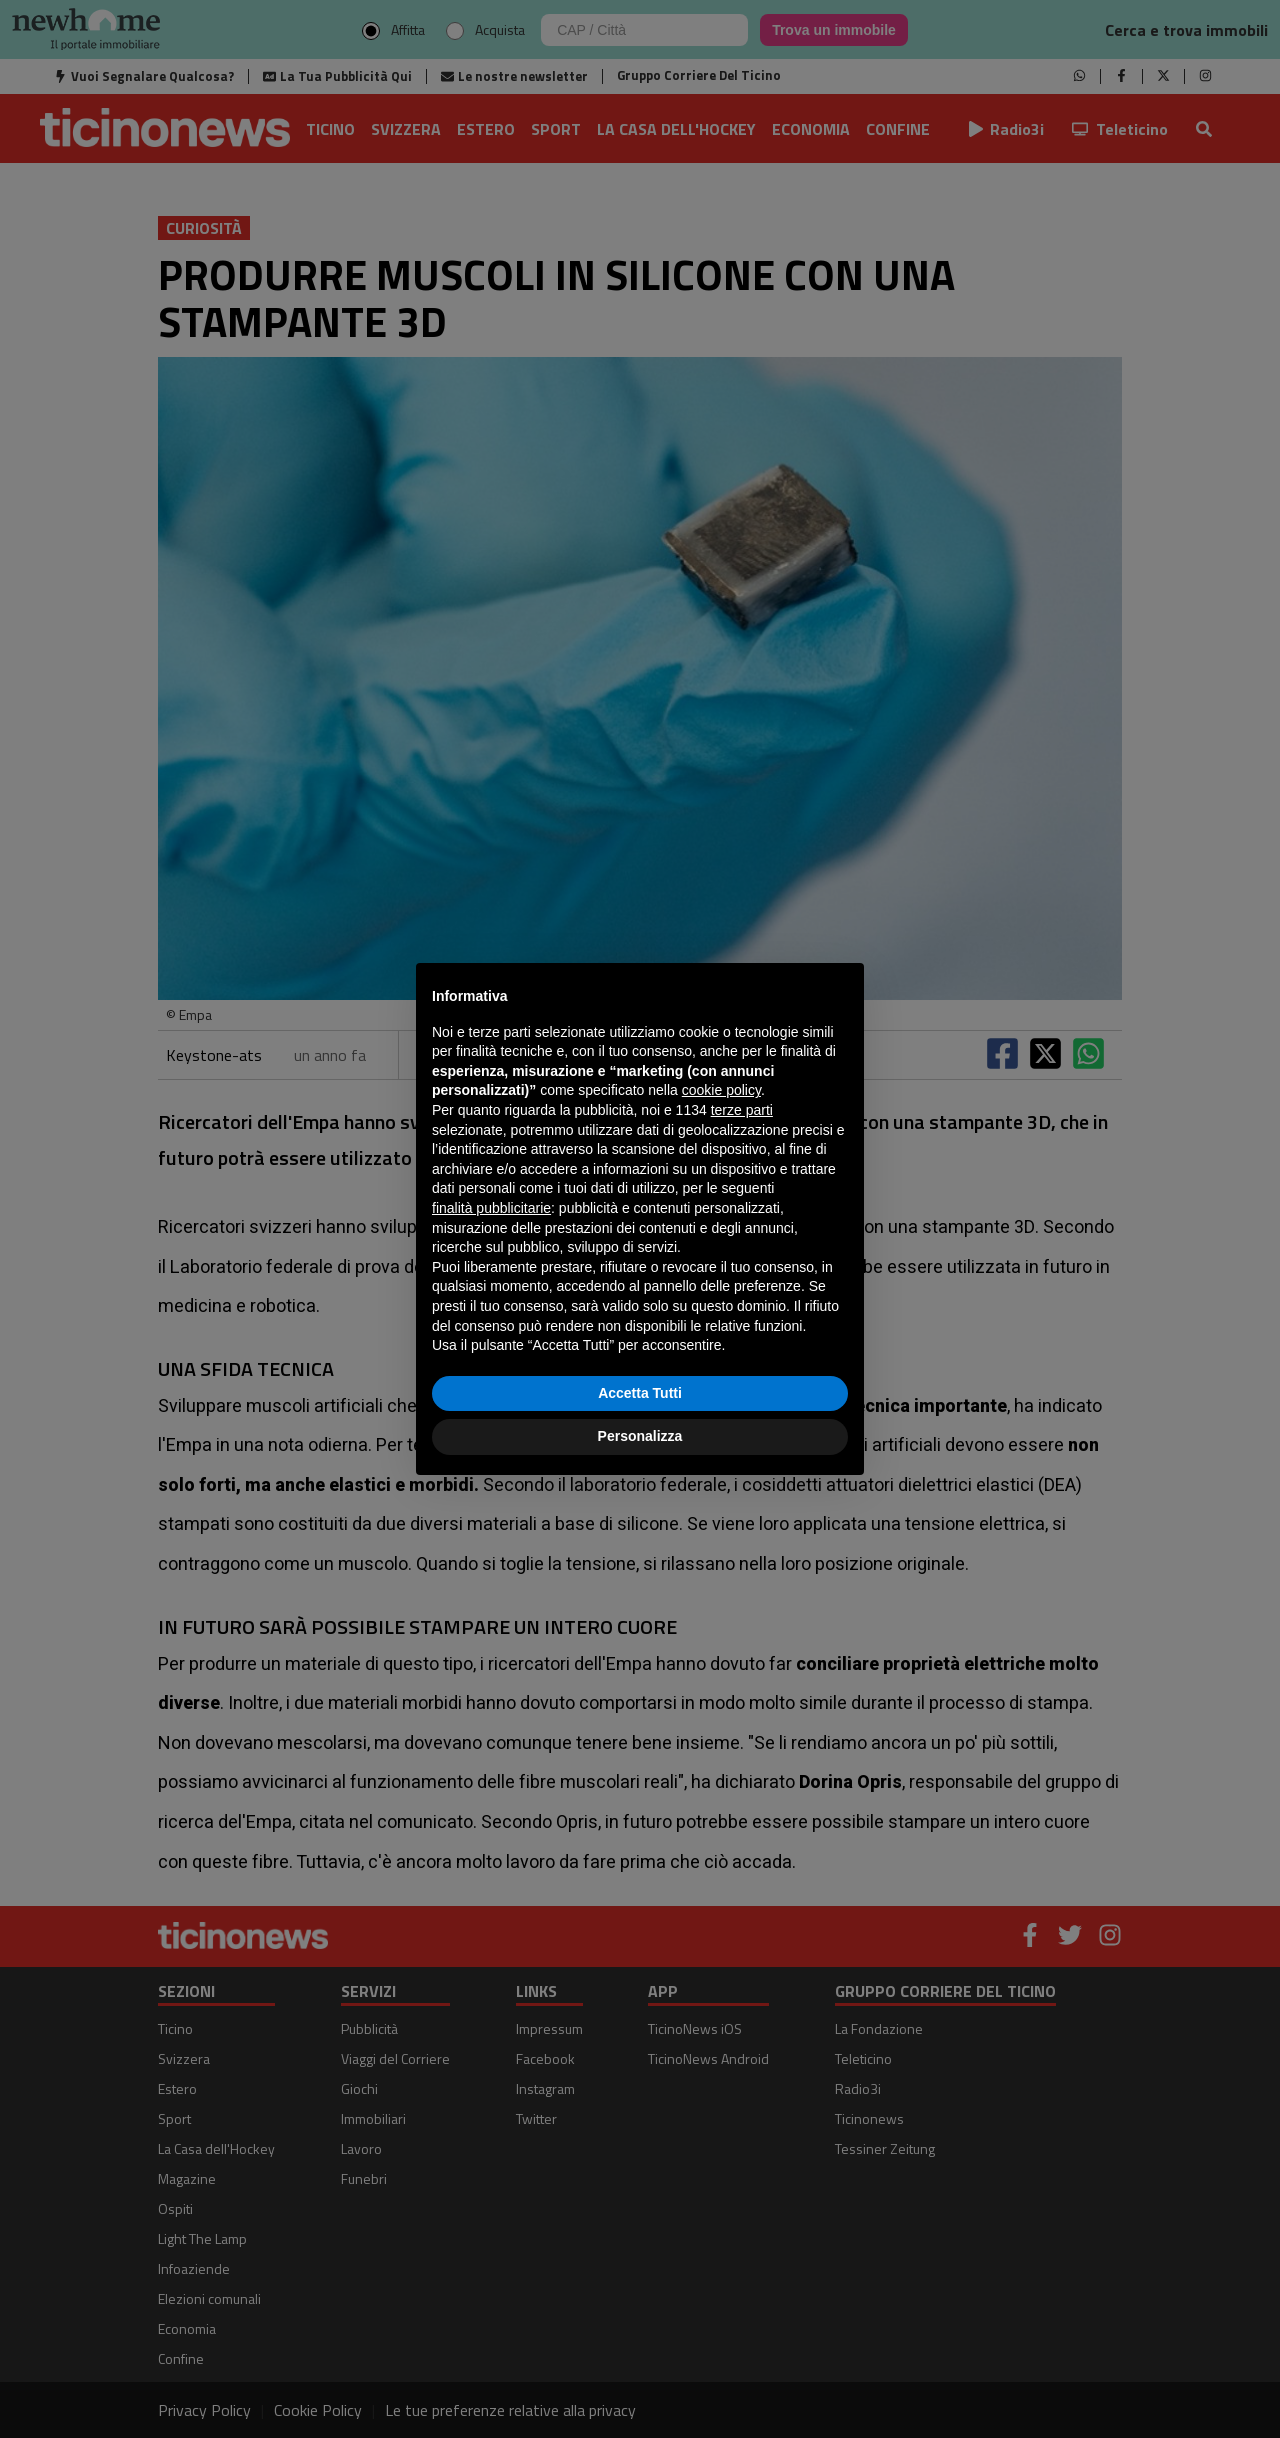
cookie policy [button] (721, 1090)
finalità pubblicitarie (491, 1208)
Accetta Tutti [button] (640, 1393)
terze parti (742, 1110)
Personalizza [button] (640, 1436)
